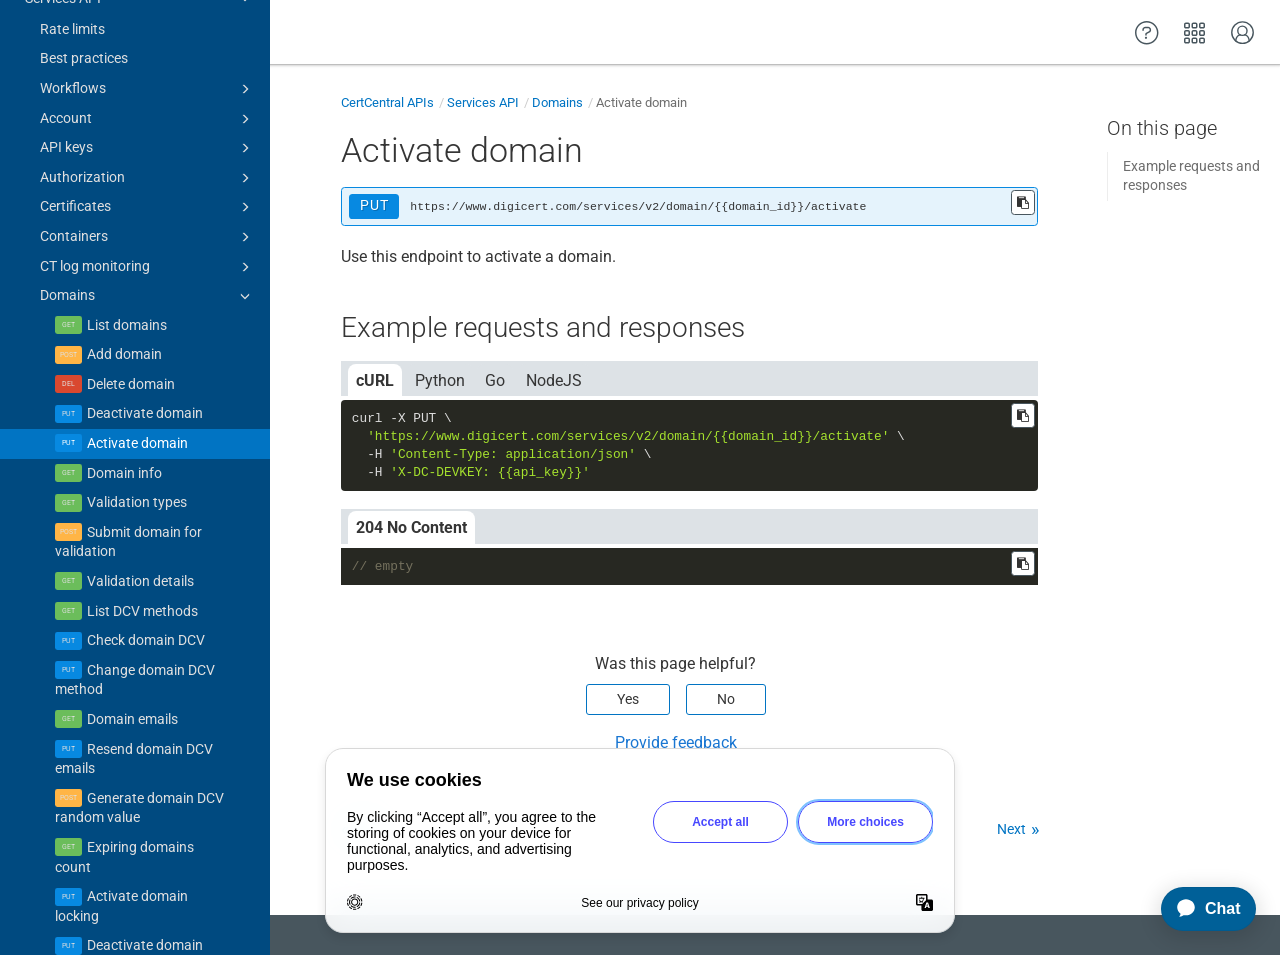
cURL (375, 380)
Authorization (148, 94)
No (726, 699)
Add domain (124, 270)
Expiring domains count (124, 773)
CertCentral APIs (387, 102)
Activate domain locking (121, 822)
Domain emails (132, 635)
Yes (628, 699)
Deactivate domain (145, 329)
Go (495, 380)
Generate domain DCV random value (139, 724)
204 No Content (411, 527)
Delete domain (131, 300)
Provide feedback (676, 742)
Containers (148, 153)
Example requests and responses (1191, 176)
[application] (1199, 909)
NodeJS (554, 380)
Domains (148, 212)
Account (148, 35)
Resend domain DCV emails (134, 675)
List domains (127, 241)
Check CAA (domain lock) (132, 921)
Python (440, 380)
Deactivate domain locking (129, 871)
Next (1011, 829)
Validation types (137, 418)
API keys (148, 64)
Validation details (140, 497)
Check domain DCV (146, 556)
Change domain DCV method (135, 596)
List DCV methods (142, 527)
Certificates (148, 123)
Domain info (124, 389)
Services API (483, 102)
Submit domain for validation (128, 458)
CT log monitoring (148, 183)
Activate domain (137, 359)
